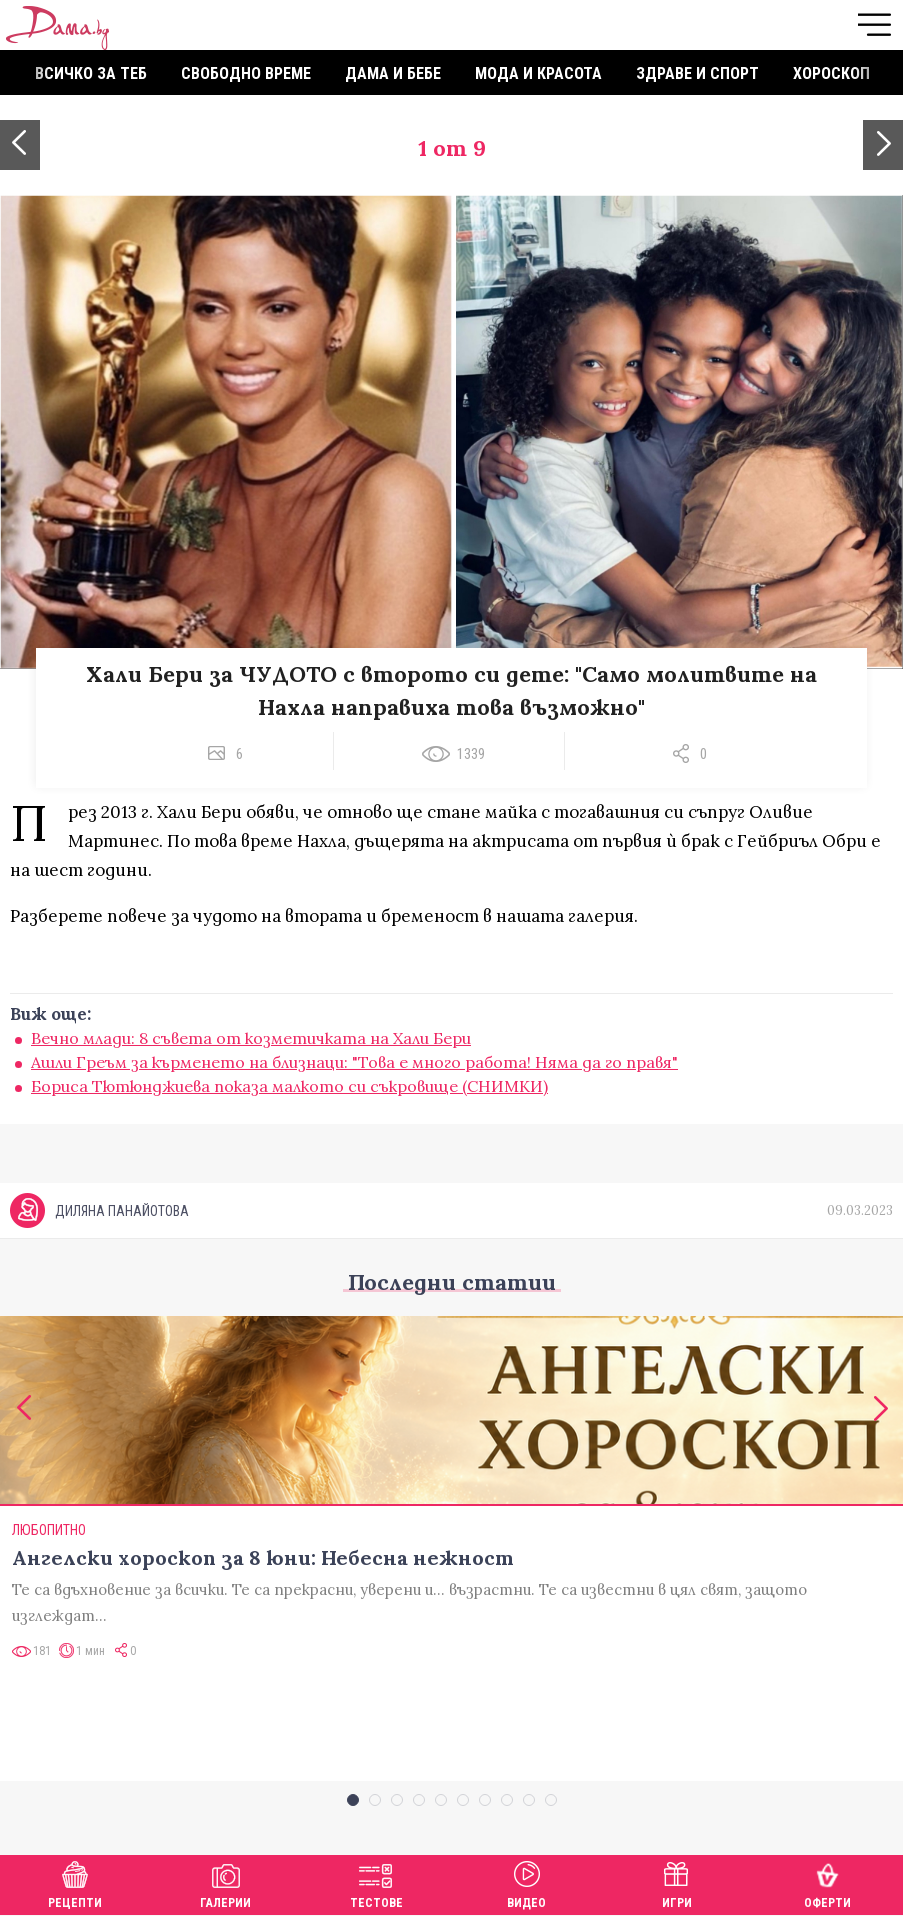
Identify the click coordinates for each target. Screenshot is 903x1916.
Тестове (376, 1882)
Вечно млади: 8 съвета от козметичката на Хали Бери (251, 1038)
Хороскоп (831, 73)
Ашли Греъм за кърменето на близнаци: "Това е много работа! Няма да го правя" (354, 1062)
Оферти (827, 1882)
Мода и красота (538, 73)
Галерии (225, 1882)
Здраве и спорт (697, 73)
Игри (677, 1882)
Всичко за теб (91, 73)
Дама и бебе (393, 73)
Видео (526, 1882)
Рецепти (75, 1882)
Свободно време (246, 73)
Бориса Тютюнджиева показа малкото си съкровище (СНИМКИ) (289, 1086)
